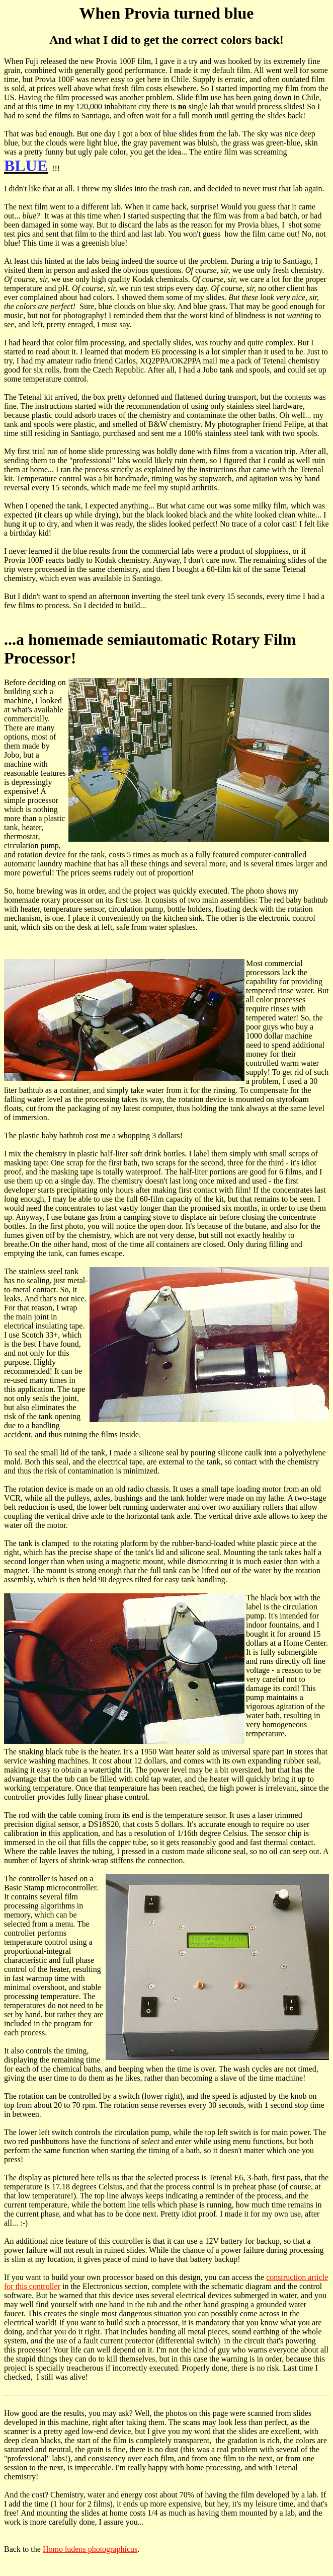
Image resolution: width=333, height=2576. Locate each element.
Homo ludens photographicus (90, 2549)
